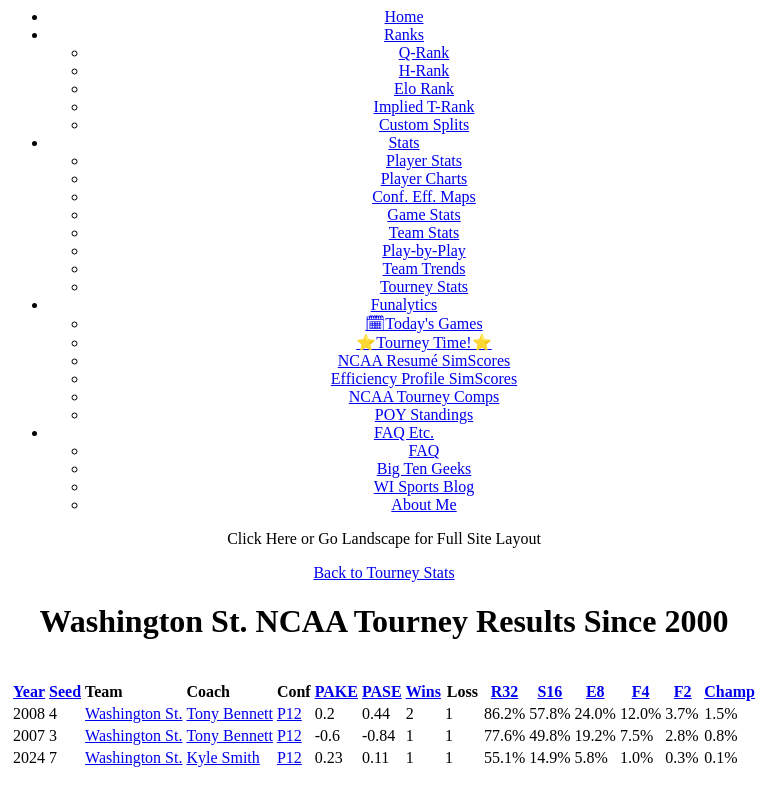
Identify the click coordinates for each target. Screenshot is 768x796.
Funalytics (404, 304)
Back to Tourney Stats (383, 572)
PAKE (336, 691)
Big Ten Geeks (424, 468)
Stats (403, 142)
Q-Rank (424, 52)
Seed (65, 691)
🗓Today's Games (423, 323)
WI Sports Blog (424, 486)
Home (403, 16)
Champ (729, 691)
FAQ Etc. (404, 432)
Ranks (404, 34)
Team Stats (424, 232)
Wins (423, 691)
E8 (595, 691)
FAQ (424, 450)
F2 (683, 691)
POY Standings (424, 414)
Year (29, 691)
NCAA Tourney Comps (424, 396)
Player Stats (424, 160)
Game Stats (423, 214)
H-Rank (424, 70)
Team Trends (424, 268)
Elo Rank (424, 88)
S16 (549, 691)
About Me (423, 504)
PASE (382, 691)
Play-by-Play (424, 250)
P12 (289, 713)
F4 (641, 691)
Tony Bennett (229, 713)
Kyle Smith (222, 757)
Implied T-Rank (424, 106)
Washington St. (133, 713)
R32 (505, 691)
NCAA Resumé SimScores (424, 360)
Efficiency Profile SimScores (424, 378)
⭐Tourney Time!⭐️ (423, 342)
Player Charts (424, 178)
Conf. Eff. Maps (424, 196)
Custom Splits (424, 124)
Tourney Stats (424, 286)
